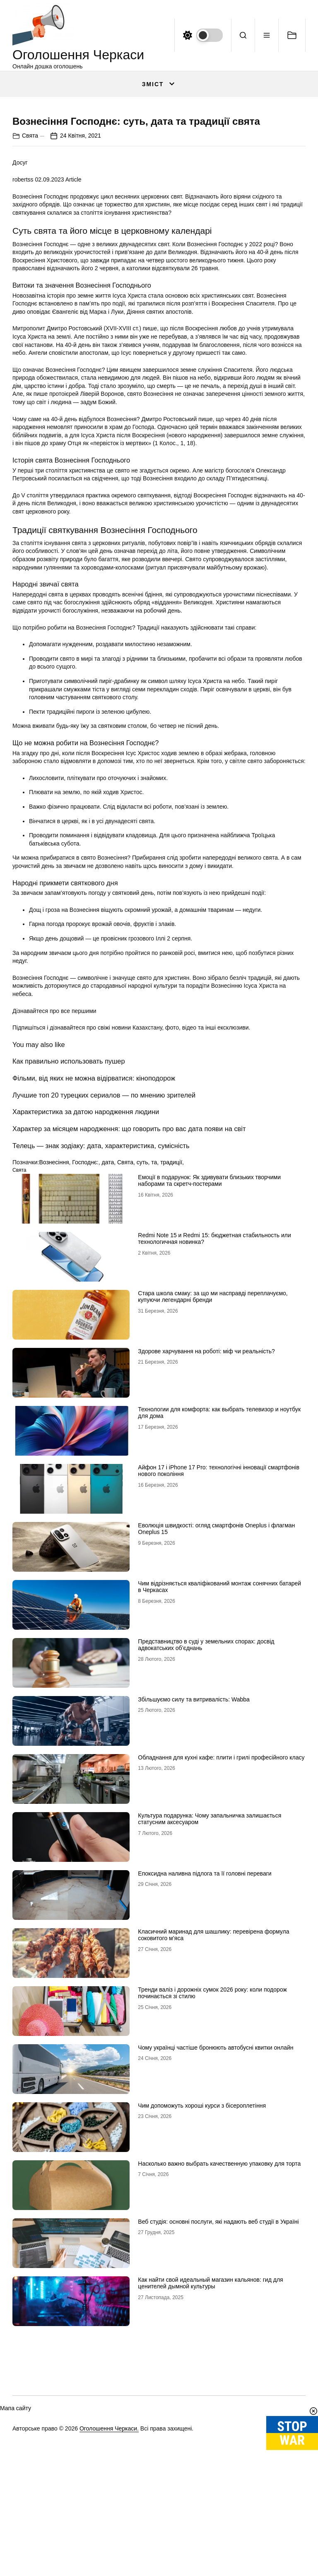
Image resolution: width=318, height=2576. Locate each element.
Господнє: (85, 1327)
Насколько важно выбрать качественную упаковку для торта (219, 2328)
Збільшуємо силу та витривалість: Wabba (193, 1864)
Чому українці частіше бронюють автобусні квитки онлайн (215, 2212)
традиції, (172, 1327)
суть (142, 1327)
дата (108, 1327)
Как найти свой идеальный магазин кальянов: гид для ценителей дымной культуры (210, 2448)
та (154, 1327)
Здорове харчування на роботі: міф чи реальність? (206, 1516)
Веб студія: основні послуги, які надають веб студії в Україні (218, 2386)
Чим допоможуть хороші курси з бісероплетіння (202, 2270)
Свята (30, 300)
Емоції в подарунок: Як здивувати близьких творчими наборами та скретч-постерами (209, 1345)
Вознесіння (54, 1327)
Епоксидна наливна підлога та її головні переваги (204, 2038)
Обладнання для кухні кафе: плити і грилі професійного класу (221, 1922)
